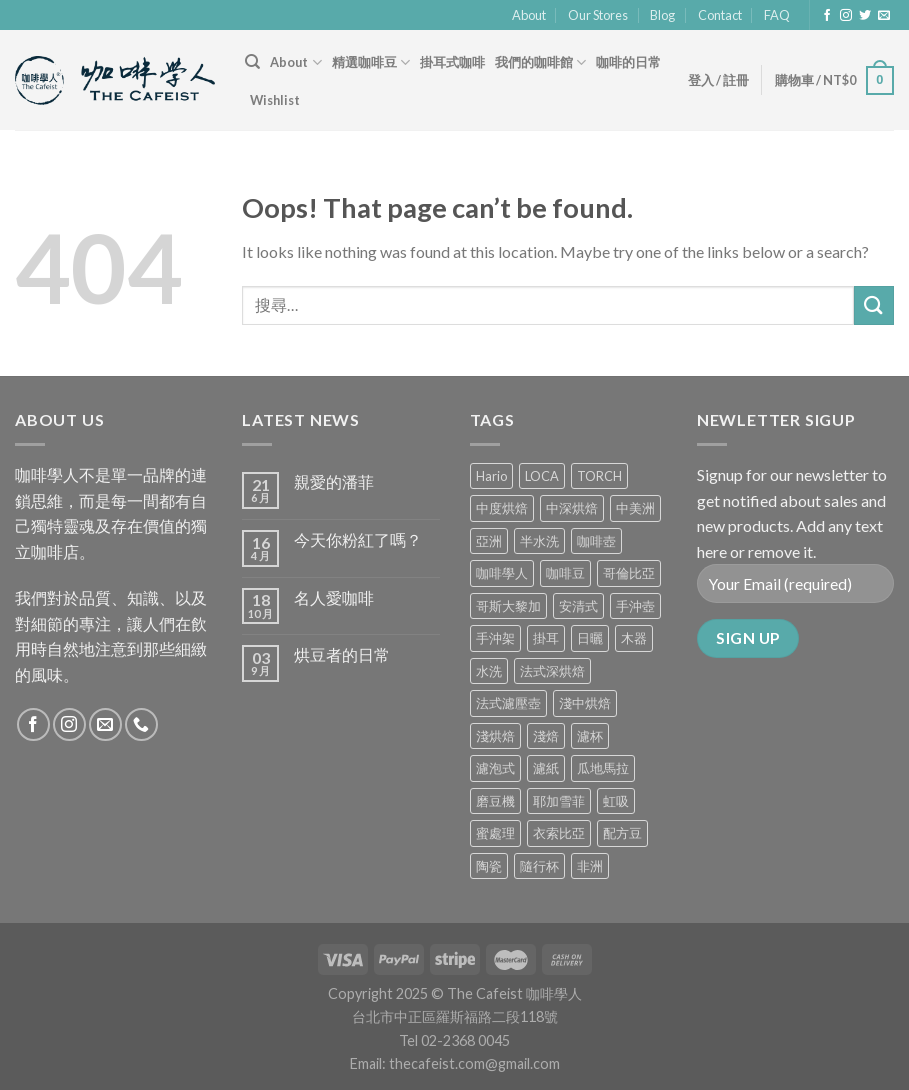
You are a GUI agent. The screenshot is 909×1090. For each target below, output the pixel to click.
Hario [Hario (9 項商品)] (491, 476)
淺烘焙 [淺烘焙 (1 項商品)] (495, 736)
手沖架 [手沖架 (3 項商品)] (495, 638)
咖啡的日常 (628, 62)
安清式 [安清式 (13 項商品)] (578, 606)
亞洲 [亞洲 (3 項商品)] (489, 541)
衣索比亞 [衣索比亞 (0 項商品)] (559, 833)
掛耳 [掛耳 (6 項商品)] (546, 638)
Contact (720, 15)
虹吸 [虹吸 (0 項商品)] (616, 801)
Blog (662, 15)
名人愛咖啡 (334, 597)
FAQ (777, 15)
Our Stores (598, 15)
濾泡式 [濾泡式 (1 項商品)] (495, 768)
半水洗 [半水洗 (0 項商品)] (539, 541)
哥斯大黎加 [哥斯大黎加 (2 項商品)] (508, 606)
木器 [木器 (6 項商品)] (634, 638)
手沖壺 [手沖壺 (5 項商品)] (635, 606)
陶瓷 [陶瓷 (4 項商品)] (489, 866)
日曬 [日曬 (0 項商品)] (590, 638)
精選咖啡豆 (371, 62)
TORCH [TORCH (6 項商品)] (599, 476)
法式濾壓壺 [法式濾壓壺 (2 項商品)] (508, 703)
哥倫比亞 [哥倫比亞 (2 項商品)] (629, 573)
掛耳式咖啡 (452, 62)
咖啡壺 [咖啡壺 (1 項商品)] (596, 541)
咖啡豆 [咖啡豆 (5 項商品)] (565, 573)
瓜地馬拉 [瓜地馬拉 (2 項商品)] (603, 768)
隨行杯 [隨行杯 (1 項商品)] (539, 866)
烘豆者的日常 (342, 654)
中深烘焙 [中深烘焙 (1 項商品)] (572, 508)
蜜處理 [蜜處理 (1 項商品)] (495, 833)
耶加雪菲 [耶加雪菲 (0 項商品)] (559, 801)
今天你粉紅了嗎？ (358, 539)
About (529, 15)
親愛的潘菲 (334, 481)
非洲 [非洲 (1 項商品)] (590, 866)
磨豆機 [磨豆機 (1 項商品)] (495, 801)
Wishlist (275, 100)
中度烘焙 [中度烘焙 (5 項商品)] (502, 508)
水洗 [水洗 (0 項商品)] (489, 671)
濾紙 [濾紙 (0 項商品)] (546, 768)
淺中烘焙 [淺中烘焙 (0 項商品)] (585, 703)
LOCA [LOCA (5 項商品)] (542, 476)
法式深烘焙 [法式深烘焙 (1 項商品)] (552, 671)
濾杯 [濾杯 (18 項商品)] (590, 736)
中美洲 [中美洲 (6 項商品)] (635, 508)
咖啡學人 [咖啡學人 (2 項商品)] (502, 573)
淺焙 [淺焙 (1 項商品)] (546, 736)
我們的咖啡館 (540, 62)
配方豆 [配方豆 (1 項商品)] (622, 833)
